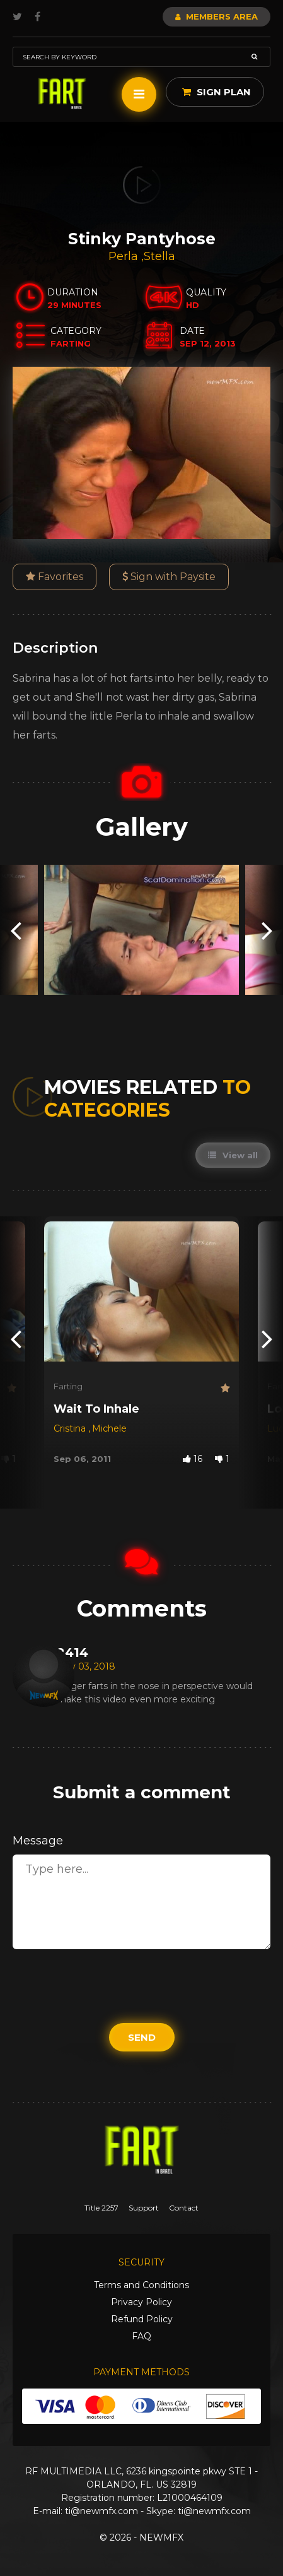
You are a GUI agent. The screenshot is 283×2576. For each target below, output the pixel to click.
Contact (184, 2207)
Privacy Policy (141, 2302)
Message (38, 1841)
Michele (109, 1428)
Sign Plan (216, 92)
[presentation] (16, 930)
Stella (159, 256)
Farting (68, 1386)
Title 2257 (101, 2207)
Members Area (216, 16)
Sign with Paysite (169, 577)
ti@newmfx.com (101, 2511)
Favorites (54, 577)
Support (144, 2207)
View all (233, 1155)
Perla (124, 256)
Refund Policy (142, 2319)
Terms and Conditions (141, 2285)
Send (142, 2037)
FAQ (141, 2336)
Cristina (71, 1428)
